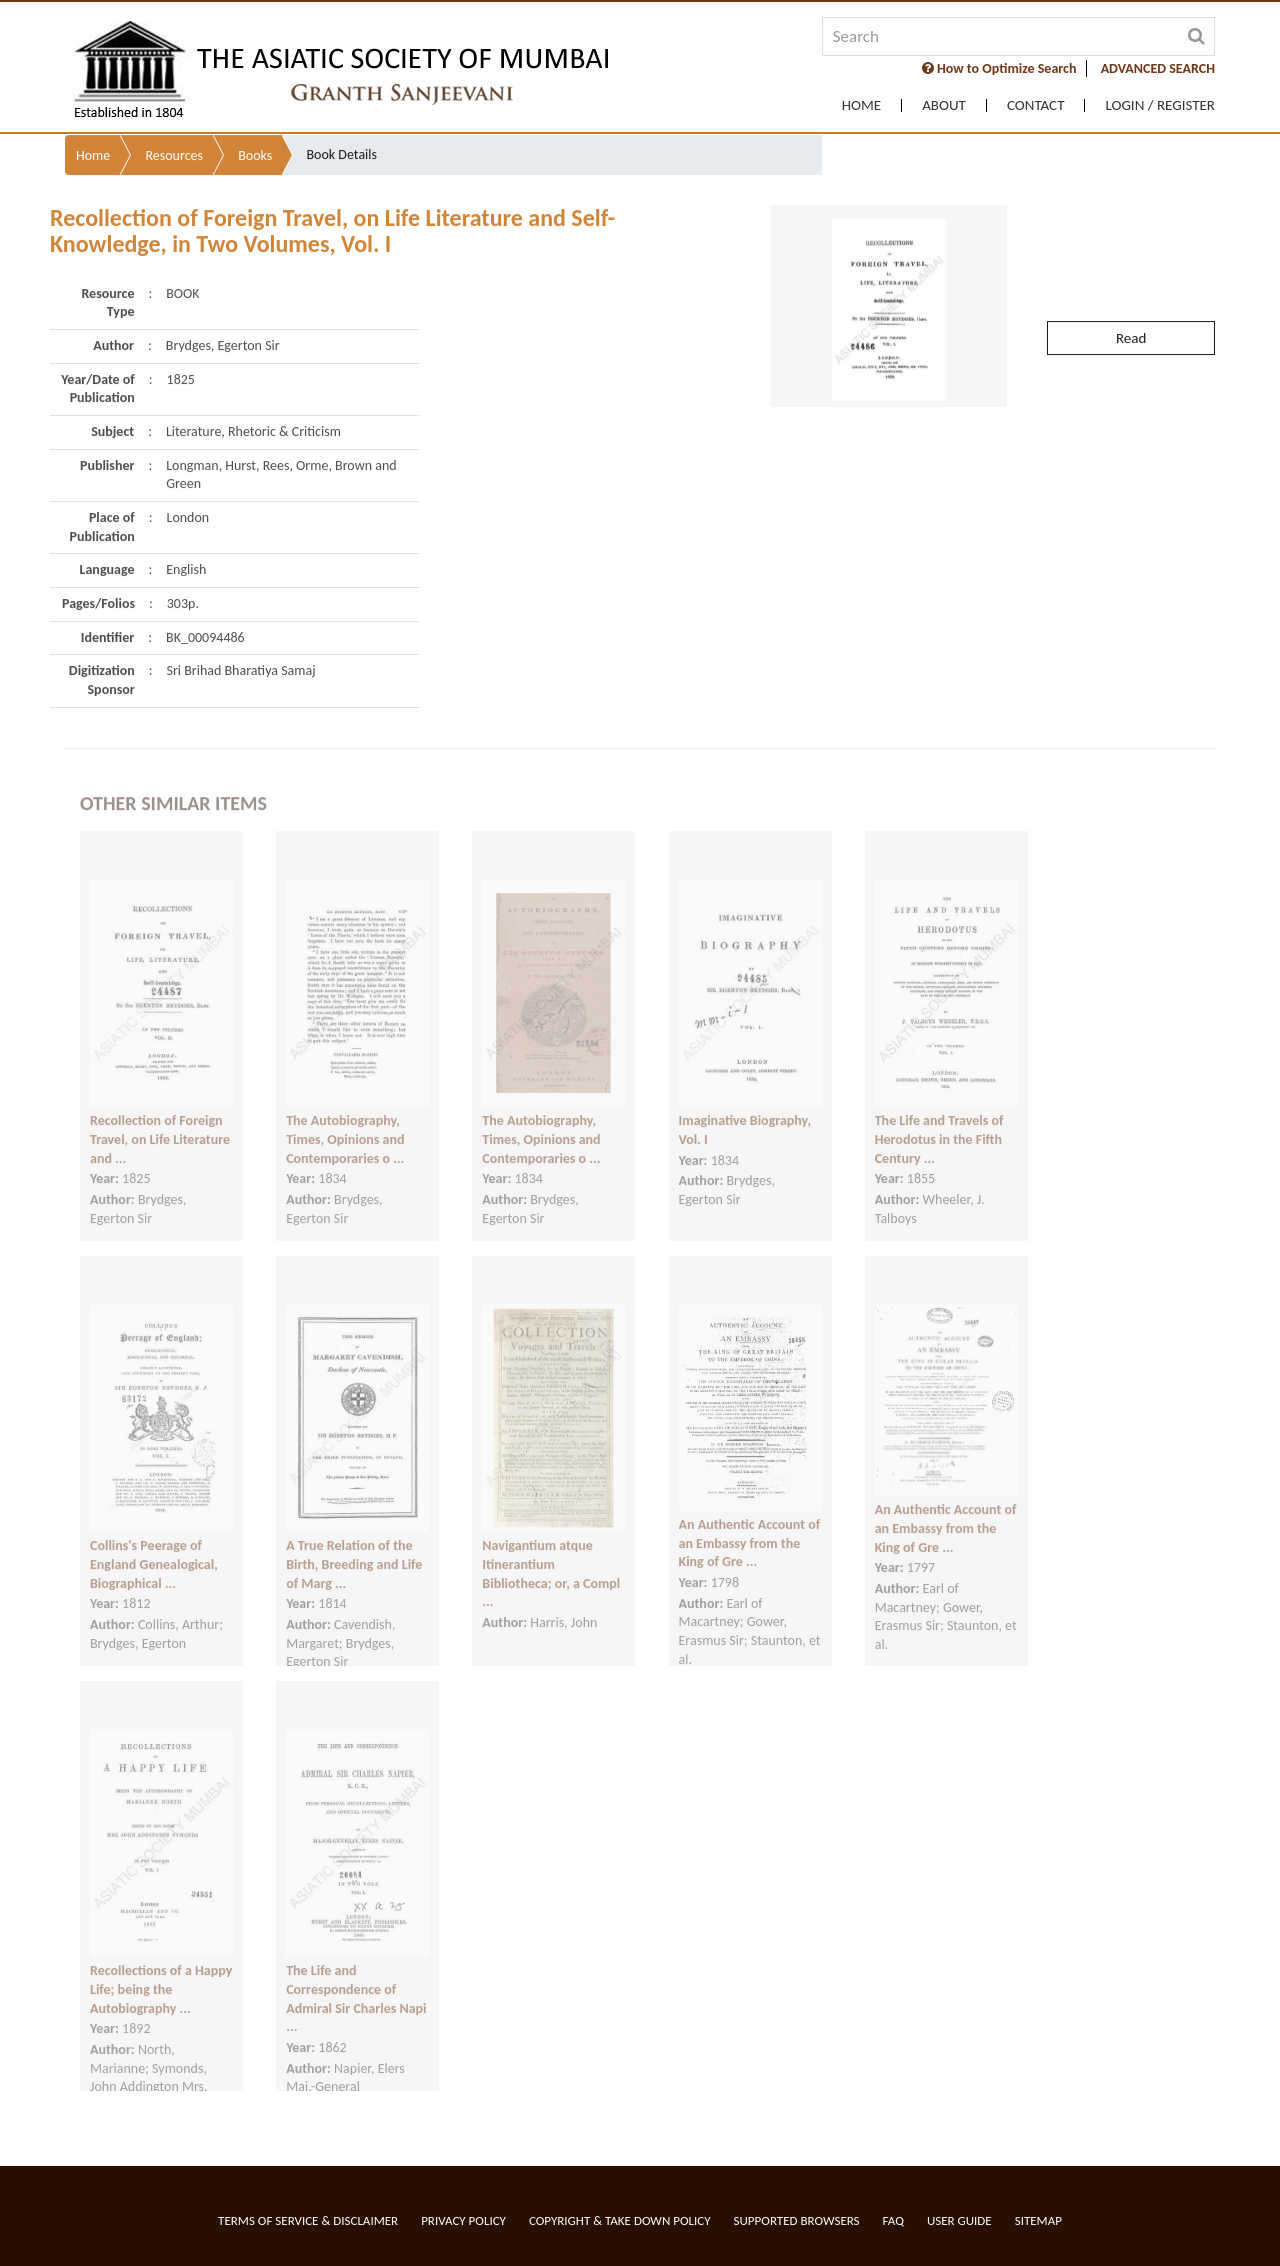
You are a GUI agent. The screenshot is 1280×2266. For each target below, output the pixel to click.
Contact (1036, 105)
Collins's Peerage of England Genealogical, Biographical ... (154, 1544)
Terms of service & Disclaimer (308, 2220)
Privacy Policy (463, 2220)
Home (861, 105)
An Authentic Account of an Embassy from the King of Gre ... (750, 1523)
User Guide (959, 2220)
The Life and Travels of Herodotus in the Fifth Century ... (939, 1119)
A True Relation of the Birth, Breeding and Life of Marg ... (354, 1544)
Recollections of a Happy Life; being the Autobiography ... (161, 1969)
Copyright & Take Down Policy (620, 2220)
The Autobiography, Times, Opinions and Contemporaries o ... (345, 1119)
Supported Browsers (797, 2220)
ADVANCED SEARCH (1158, 68)
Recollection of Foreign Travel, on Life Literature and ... (160, 1119)
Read (1131, 294)
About (944, 105)
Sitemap (1038, 2220)
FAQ (893, 2220)
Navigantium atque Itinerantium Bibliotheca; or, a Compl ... (551, 1553)
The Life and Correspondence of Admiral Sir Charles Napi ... (356, 1978)
